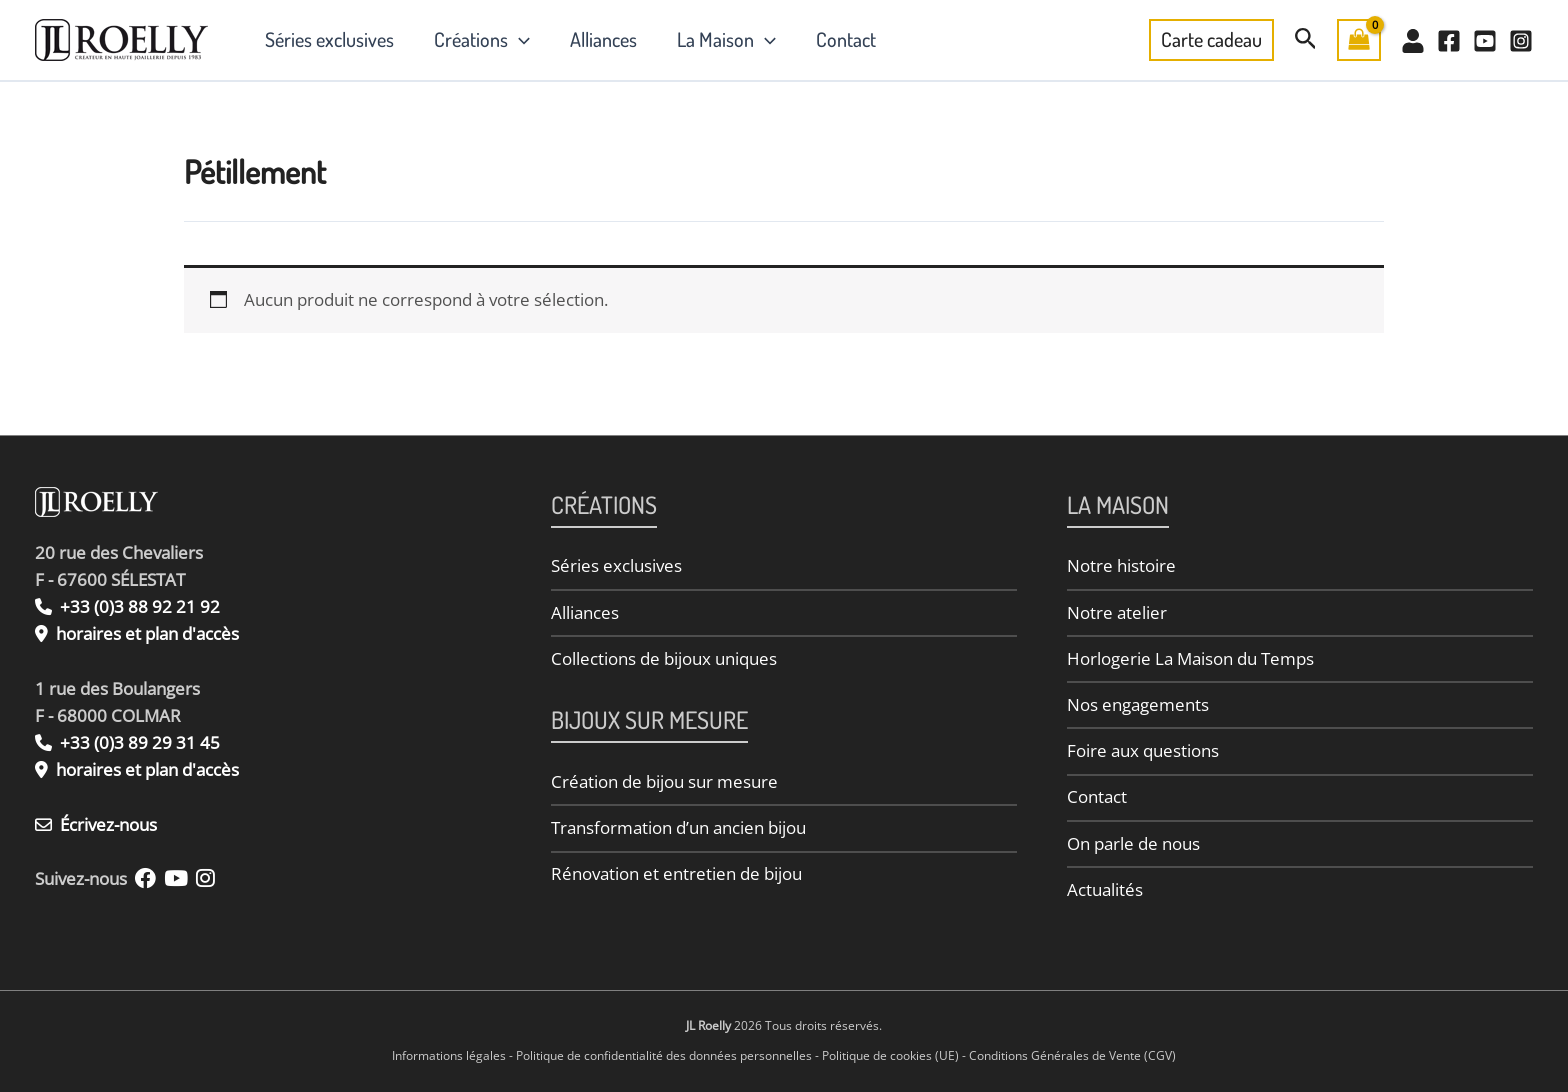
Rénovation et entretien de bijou (676, 873)
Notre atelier (1117, 612)
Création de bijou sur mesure (664, 781)
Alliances (603, 39)
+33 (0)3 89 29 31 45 (127, 742)
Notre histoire (1121, 565)
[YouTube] (1485, 41)
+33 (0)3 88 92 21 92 (127, 606)
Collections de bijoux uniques (664, 658)
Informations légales (449, 1055)
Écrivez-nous (96, 824)
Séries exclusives (329, 39)
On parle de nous (1133, 843)
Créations (482, 39)
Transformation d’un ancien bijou (678, 827)
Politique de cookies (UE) (890, 1055)
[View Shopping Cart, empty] (1359, 40)
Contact (846, 39)
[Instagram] (1521, 41)
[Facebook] (1449, 41)
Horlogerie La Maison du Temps (1190, 658)
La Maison (726, 39)
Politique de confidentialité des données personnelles (664, 1055)
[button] (519, 39)
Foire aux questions (1143, 750)
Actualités (1105, 889)
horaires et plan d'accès (147, 633)
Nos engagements (1138, 704)
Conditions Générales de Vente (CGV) (1072, 1055)
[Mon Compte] (1413, 41)
